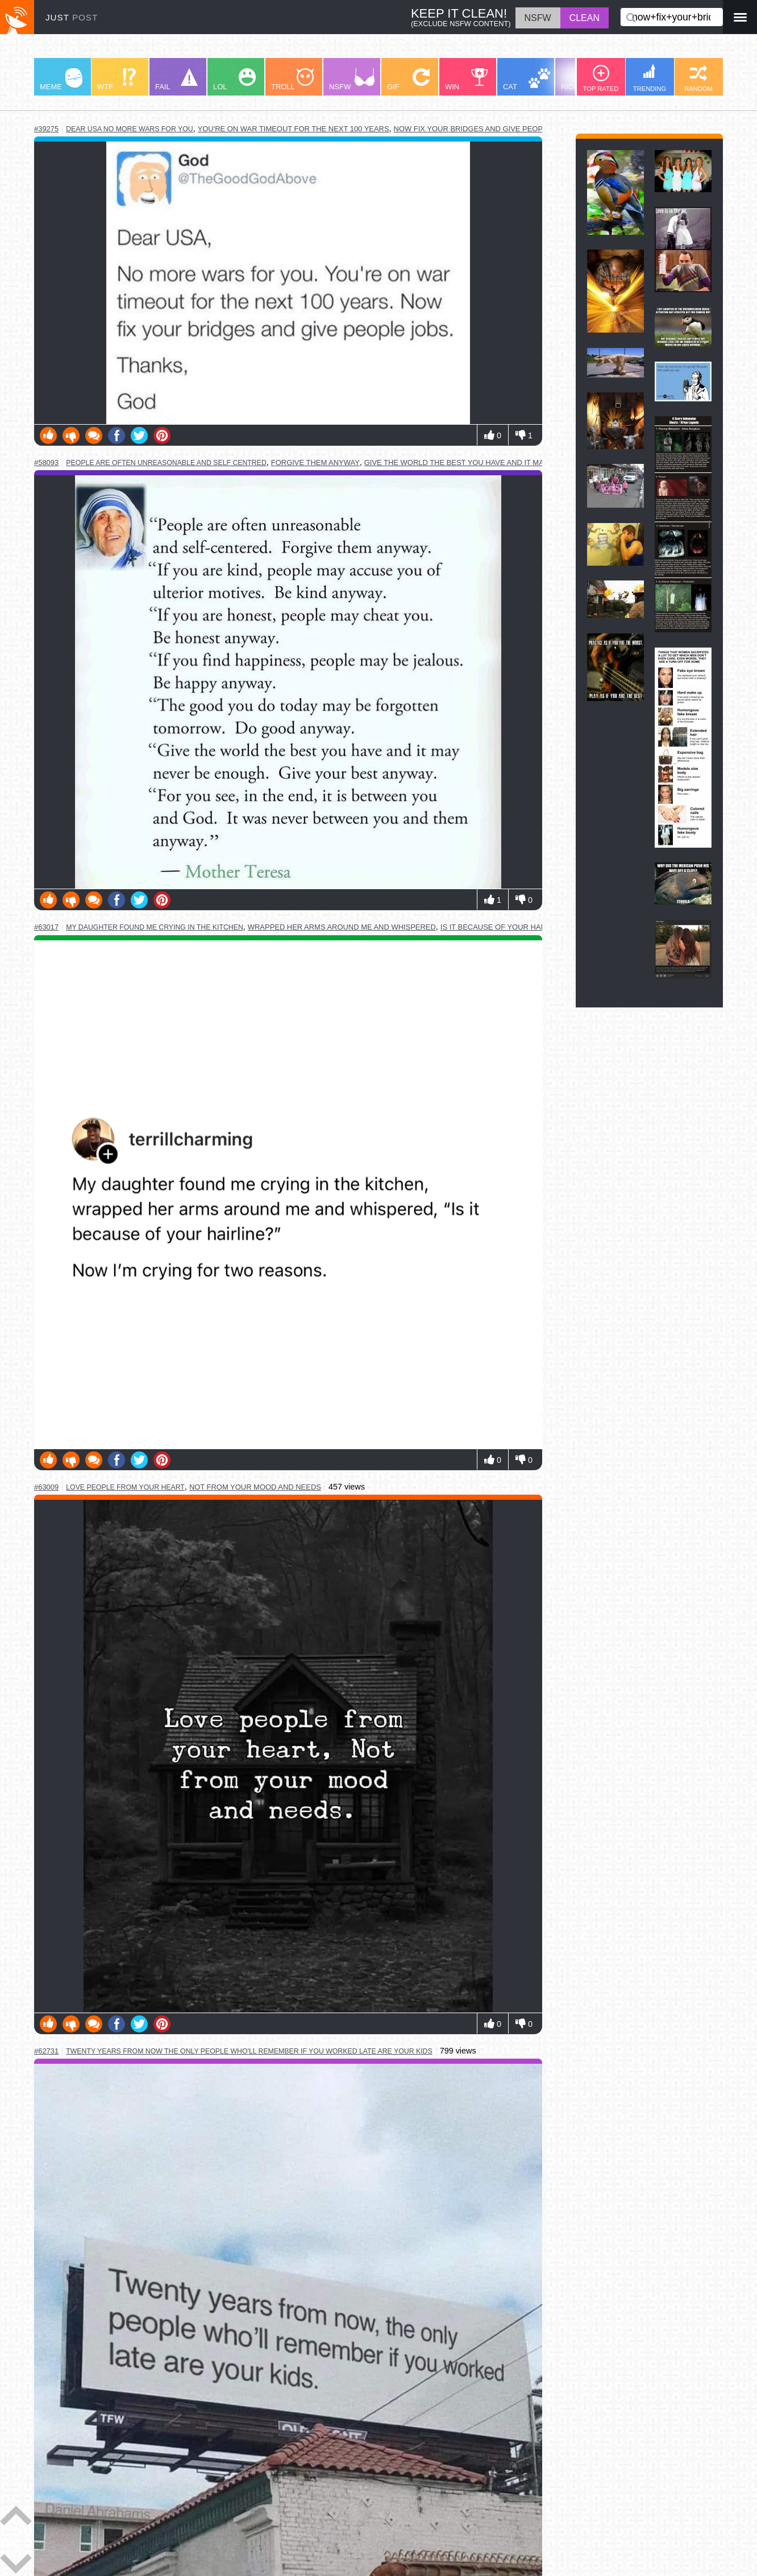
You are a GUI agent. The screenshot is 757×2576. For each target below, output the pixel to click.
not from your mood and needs (255, 1487)
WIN (466, 79)
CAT (526, 79)
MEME (61, 79)
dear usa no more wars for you (129, 129)
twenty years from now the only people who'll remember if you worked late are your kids (249, 2051)
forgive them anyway (315, 462)
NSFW (352, 79)
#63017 (46, 927)
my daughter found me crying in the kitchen (154, 927)
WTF (116, 79)
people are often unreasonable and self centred (166, 463)
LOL (234, 79)
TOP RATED (601, 78)
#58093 (46, 462)
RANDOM (698, 78)
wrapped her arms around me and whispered (342, 927)
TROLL (292, 79)
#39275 (46, 129)
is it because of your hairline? (504, 927)
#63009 (46, 1487)
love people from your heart (125, 1487)
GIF (408, 79)
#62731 (46, 2051)
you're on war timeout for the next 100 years (293, 129)
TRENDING (649, 78)
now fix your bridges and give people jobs (483, 129)
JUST (71, 17)
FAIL (176, 79)
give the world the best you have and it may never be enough (493, 462)
